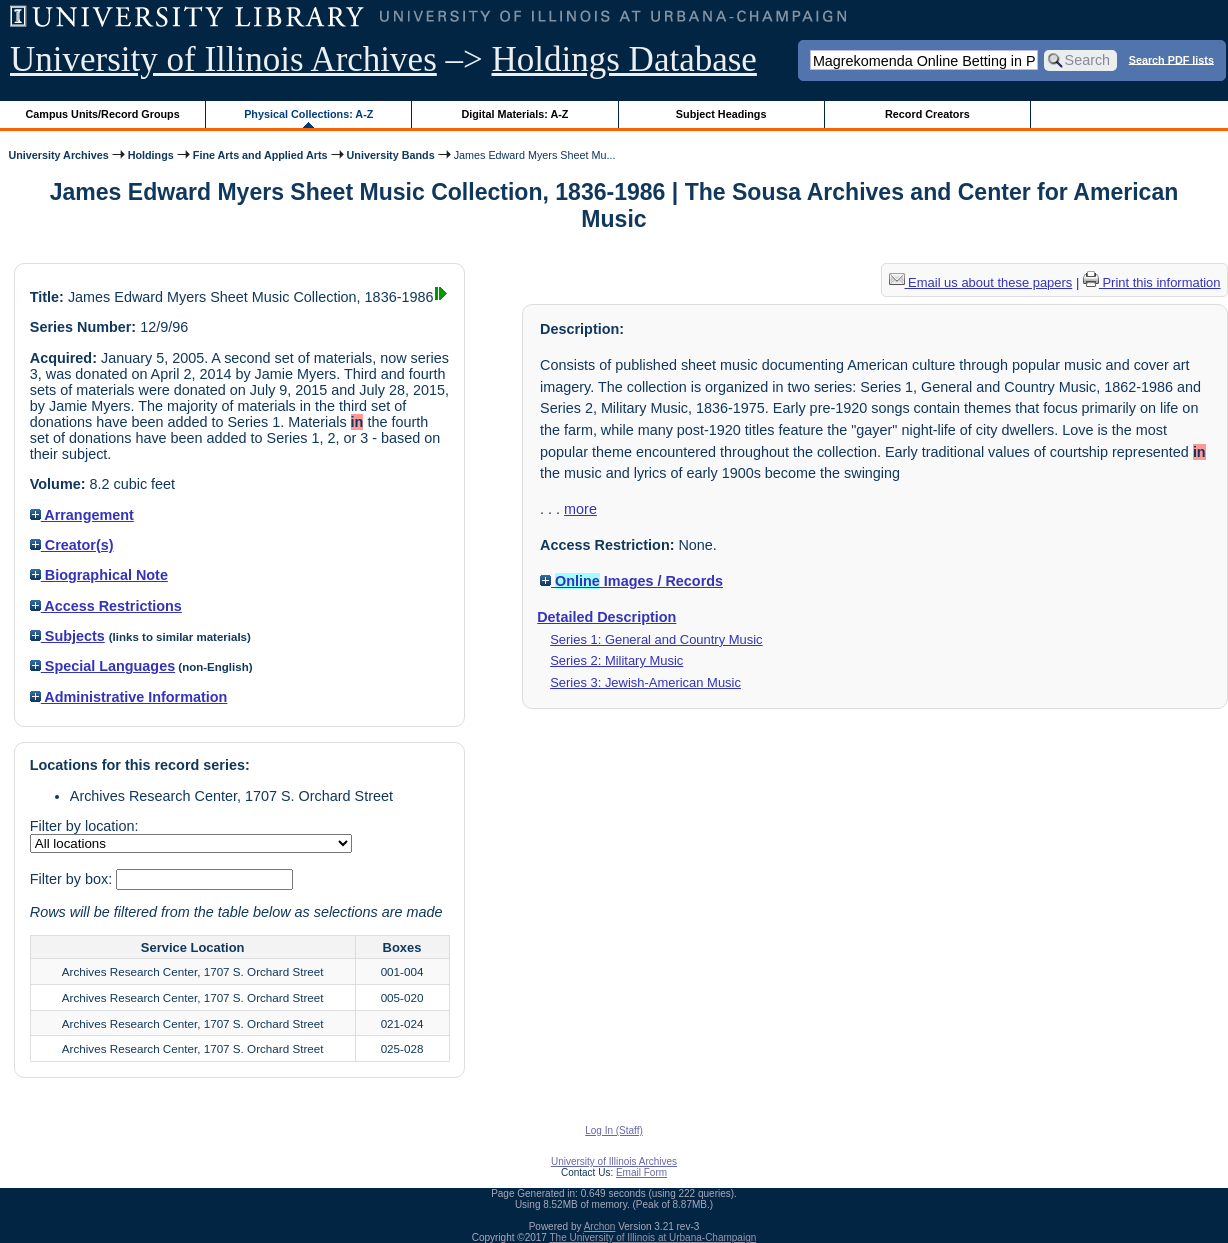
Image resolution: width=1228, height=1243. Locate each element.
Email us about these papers (981, 282)
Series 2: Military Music (616, 660)
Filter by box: (73, 879)
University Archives (58, 155)
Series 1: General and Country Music (656, 639)
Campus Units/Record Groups (103, 114)
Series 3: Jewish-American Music (645, 682)
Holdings (151, 155)
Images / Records (631, 581)
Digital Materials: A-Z (514, 114)
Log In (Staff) (614, 1130)
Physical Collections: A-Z (308, 114)
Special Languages (102, 666)
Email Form (641, 1172)
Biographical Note (99, 575)
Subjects (67, 636)
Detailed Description (606, 617)
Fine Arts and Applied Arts (260, 155)
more (580, 509)
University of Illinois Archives (223, 59)
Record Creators (927, 114)
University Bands (391, 155)
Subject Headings (721, 114)
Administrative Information (129, 697)
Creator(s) (72, 545)
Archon (600, 1226)
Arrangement (82, 515)
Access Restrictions (106, 606)
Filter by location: (84, 826)
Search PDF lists (1171, 59)
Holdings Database (624, 59)
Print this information (1152, 282)
